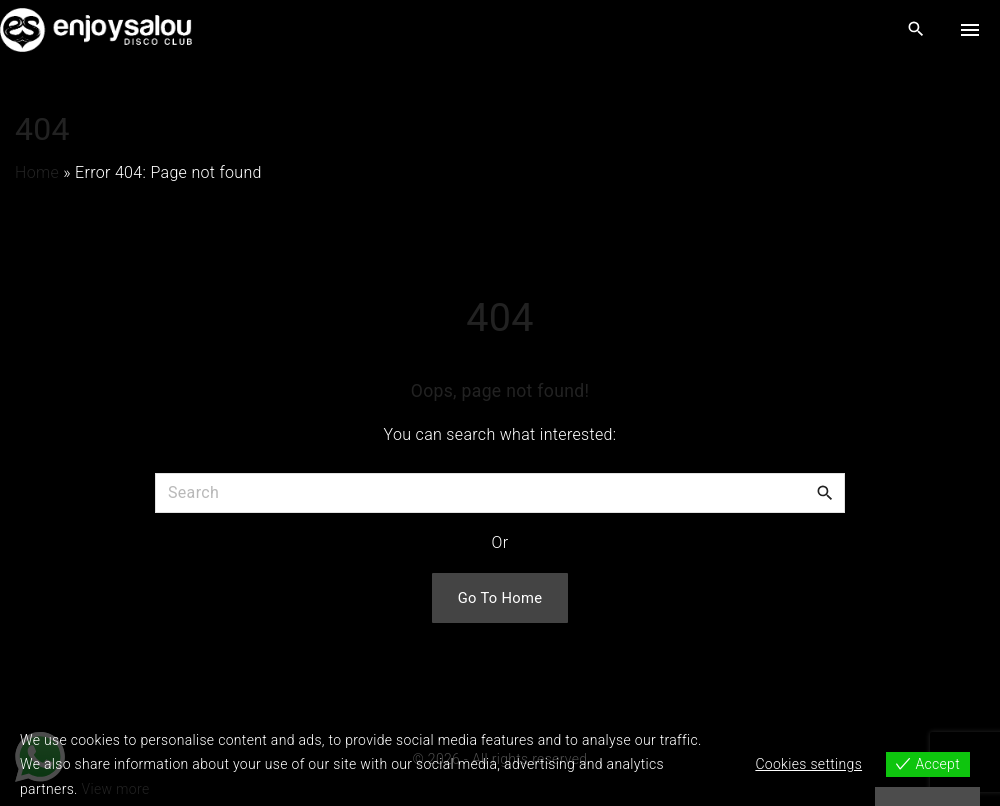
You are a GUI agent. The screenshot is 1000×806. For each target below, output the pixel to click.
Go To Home (500, 598)
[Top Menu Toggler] (970, 30)
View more (116, 789)
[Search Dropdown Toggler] (916, 30)
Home (37, 172)
